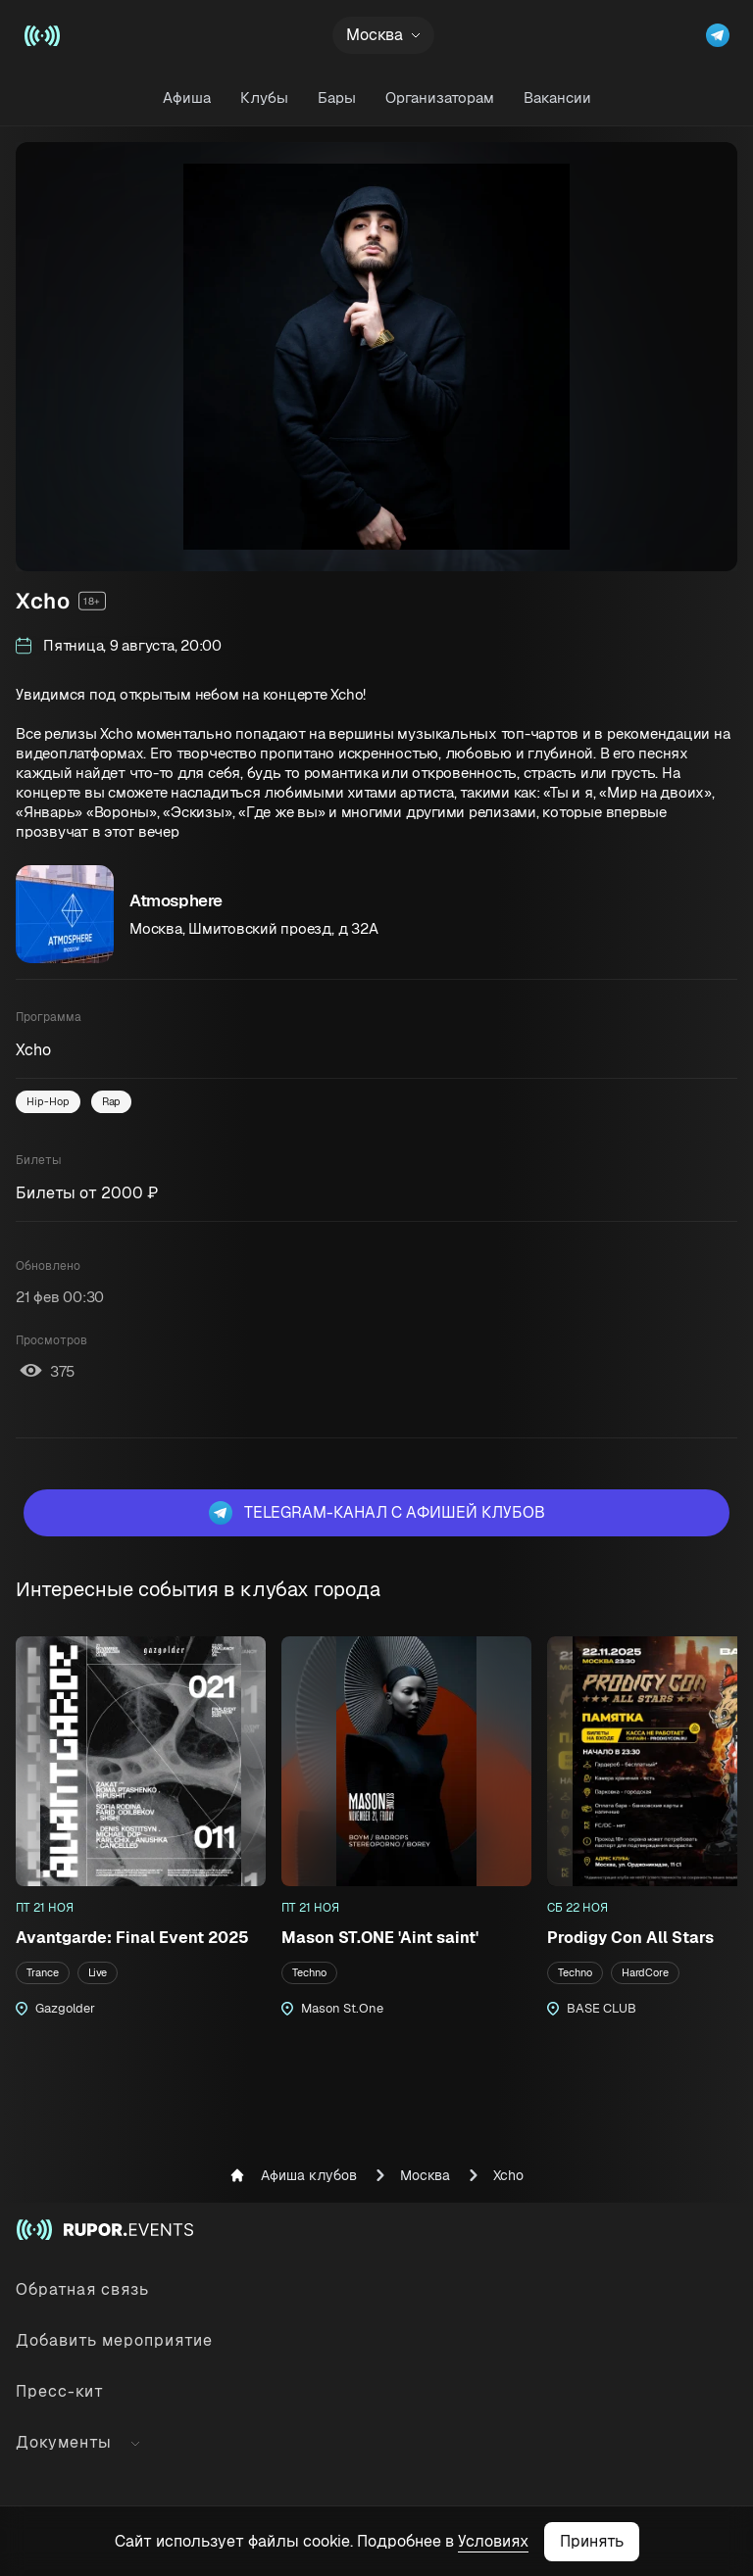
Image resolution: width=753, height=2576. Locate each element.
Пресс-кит (60, 2391)
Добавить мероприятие (114, 2340)
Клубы (264, 97)
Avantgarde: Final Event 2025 (132, 1937)
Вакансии (557, 97)
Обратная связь (82, 2289)
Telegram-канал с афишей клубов (377, 1513)
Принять (592, 2541)
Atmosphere (176, 900)
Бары (337, 97)
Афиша (187, 97)
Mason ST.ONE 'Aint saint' (379, 1937)
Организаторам (439, 97)
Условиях (493, 2541)
